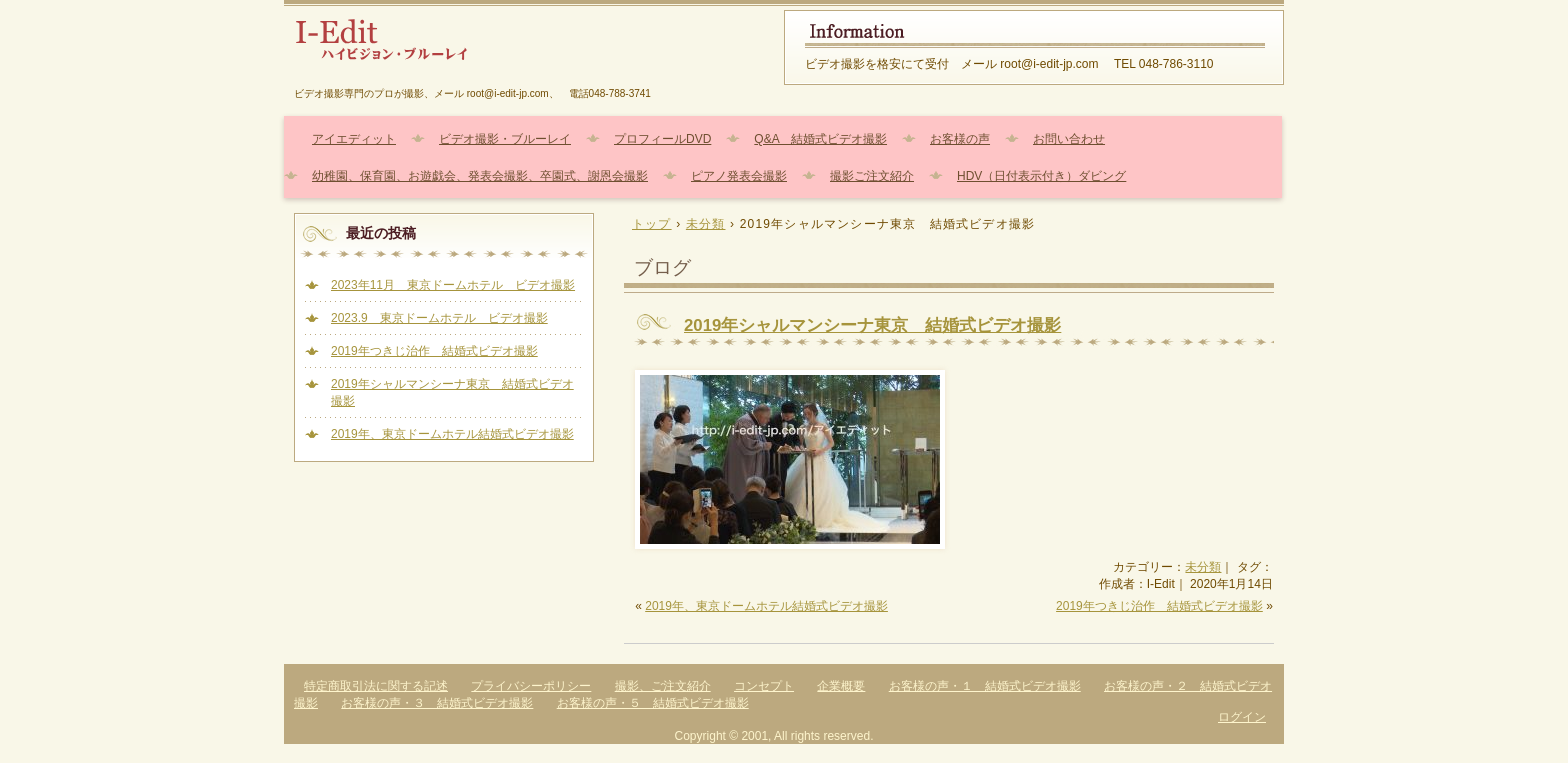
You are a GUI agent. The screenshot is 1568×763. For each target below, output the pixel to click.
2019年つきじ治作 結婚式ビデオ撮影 (1159, 606)
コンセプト (764, 686)
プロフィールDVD (662, 139)
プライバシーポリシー (531, 686)
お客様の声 (960, 139)
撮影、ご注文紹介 (663, 686)
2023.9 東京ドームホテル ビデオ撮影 (439, 318)
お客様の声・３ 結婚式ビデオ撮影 (437, 703)
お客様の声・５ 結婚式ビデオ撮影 (653, 703)
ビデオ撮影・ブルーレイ (505, 139)
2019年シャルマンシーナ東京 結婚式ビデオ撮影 (872, 325)
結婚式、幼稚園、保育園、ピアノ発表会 (524, 47)
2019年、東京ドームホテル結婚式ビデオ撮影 (766, 606)
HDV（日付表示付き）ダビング (1041, 176)
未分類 (1203, 567)
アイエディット (354, 139)
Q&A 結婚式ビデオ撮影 (820, 139)
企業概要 (841, 686)
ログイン (1242, 717)
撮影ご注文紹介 (872, 176)
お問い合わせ (1069, 139)
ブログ (662, 267)
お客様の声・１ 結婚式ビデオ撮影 (985, 686)
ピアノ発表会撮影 (739, 176)
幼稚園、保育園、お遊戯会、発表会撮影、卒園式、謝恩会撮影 (480, 176)
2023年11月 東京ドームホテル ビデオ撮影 (453, 285)
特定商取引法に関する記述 (376, 686)
